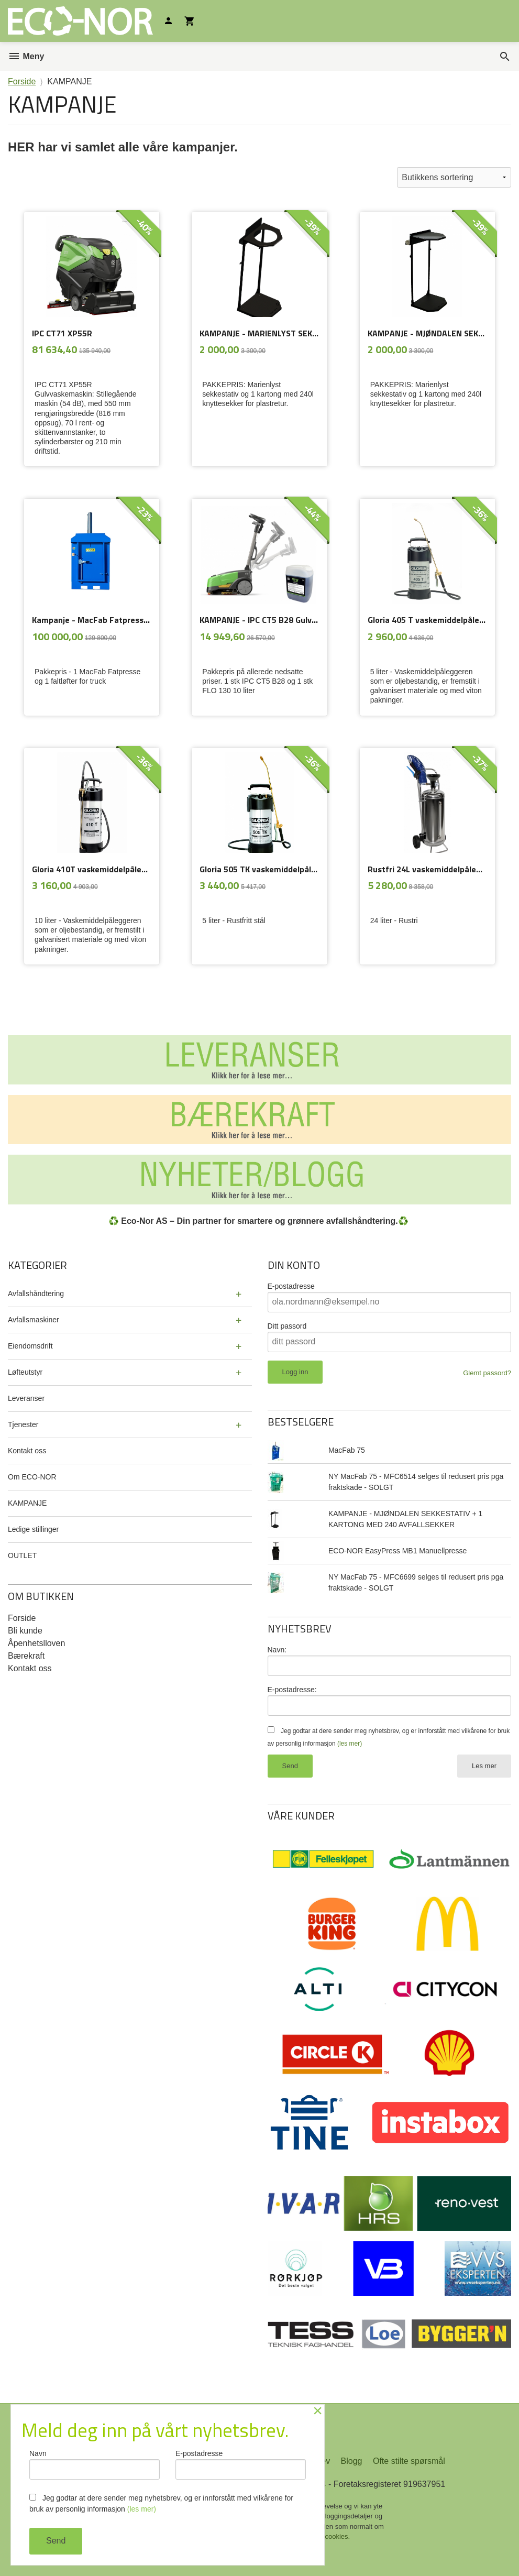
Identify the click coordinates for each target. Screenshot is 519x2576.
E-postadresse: (292, 1689)
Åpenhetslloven (36, 1643)
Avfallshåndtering (36, 1293)
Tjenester (23, 1424)
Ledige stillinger (33, 1529)
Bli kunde (25, 1630)
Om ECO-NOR (32, 1477)
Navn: (277, 1650)
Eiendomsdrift (30, 1346)
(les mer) (349, 1743)
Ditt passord (287, 1326)
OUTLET (22, 1555)
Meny (26, 56)
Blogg (351, 2461)
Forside (22, 81)
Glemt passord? (487, 1373)
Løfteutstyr (25, 1372)
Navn (94, 2464)
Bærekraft (26, 1655)
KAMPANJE (27, 1503)
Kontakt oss (27, 1450)
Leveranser (26, 1398)
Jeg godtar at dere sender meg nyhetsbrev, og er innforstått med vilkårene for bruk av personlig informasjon (161, 2503)
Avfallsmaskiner (33, 1320)
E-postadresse (291, 1286)
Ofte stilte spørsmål (409, 2461)
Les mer (484, 1766)
